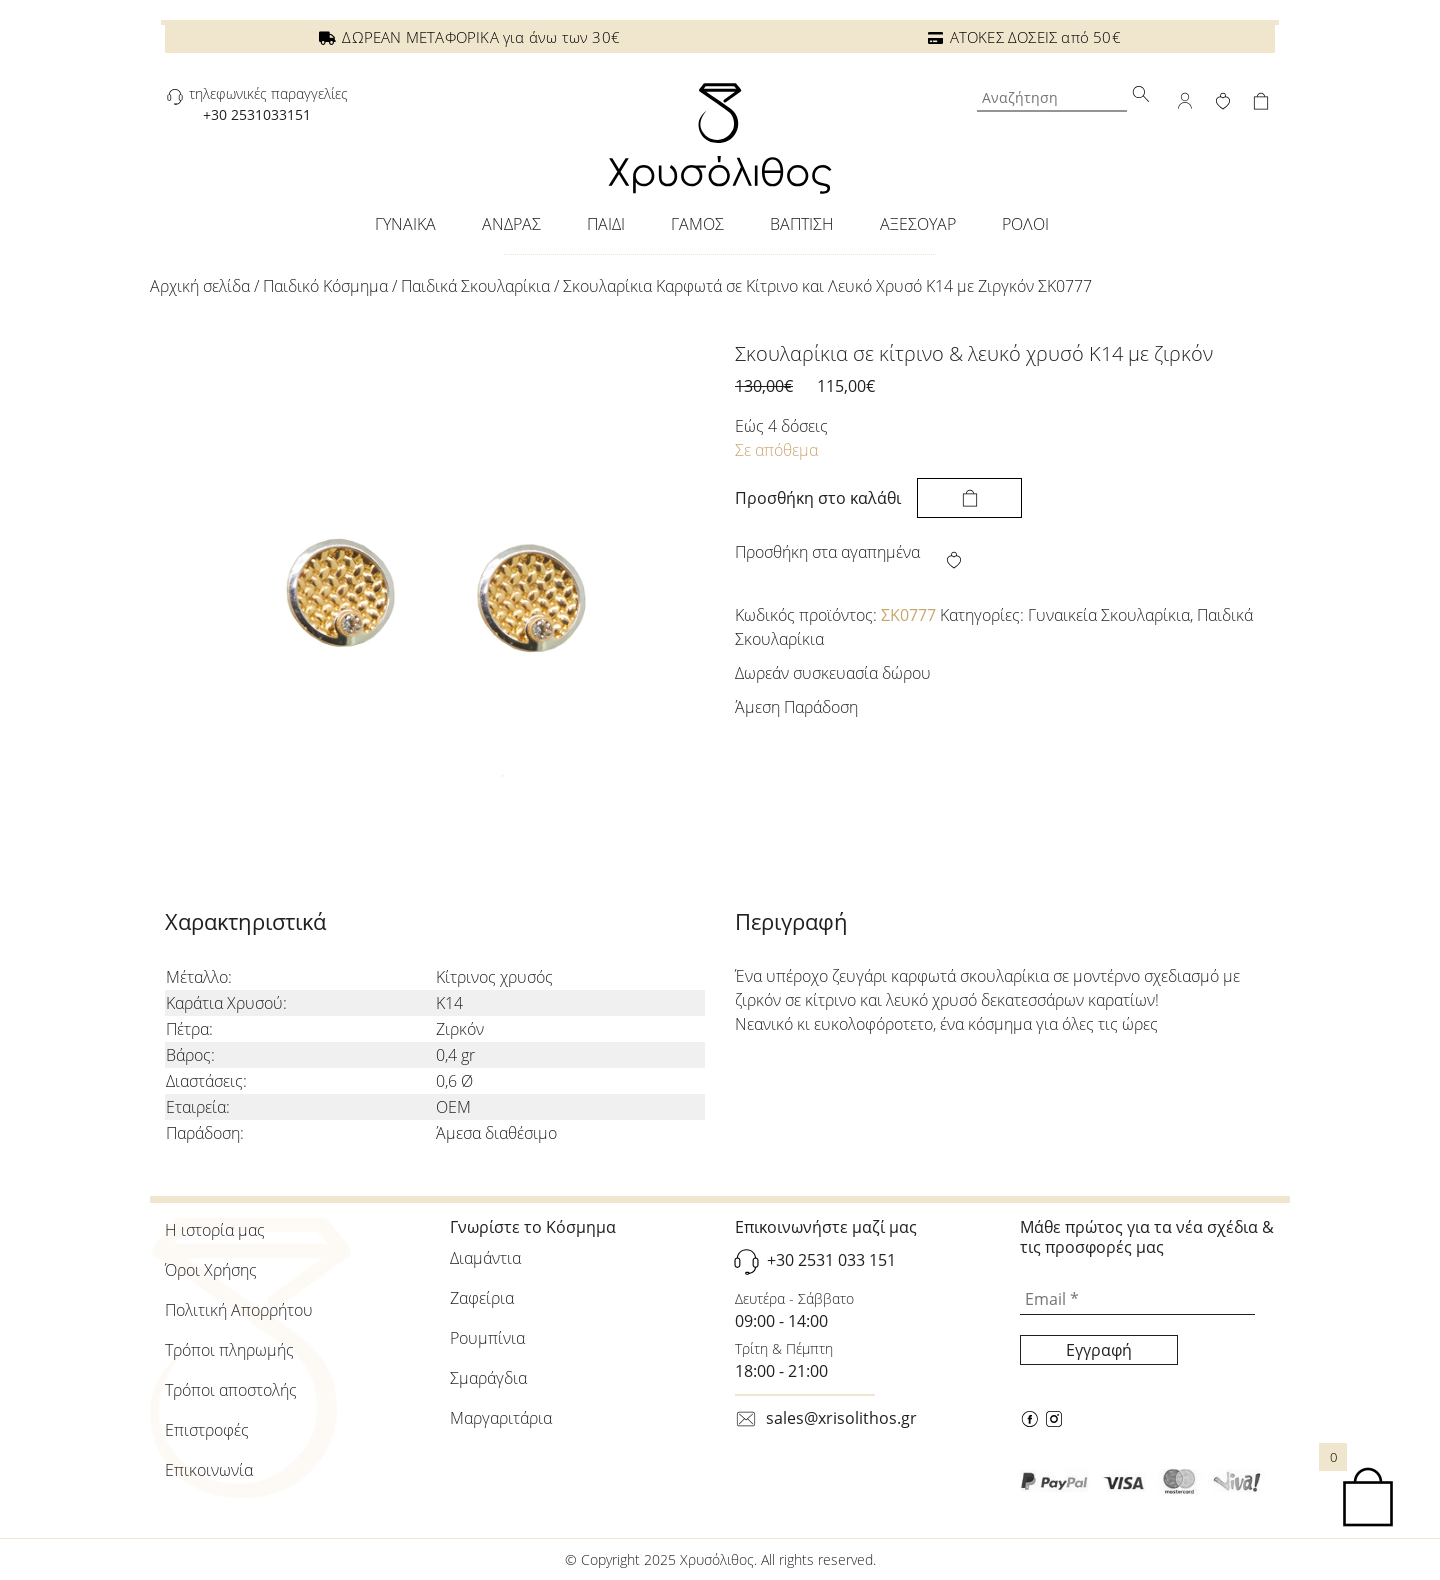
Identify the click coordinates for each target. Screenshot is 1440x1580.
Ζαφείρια (482, 1298)
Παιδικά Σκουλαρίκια (475, 286)
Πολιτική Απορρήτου (239, 1310)
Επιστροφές (207, 1430)
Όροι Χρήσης (211, 1270)
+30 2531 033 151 (831, 1260)
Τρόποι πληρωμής (229, 1350)
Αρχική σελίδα (200, 286)
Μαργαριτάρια (501, 1418)
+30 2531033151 (257, 114)
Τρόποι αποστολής (231, 1390)
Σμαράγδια (488, 1378)
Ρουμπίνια (487, 1338)
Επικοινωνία (209, 1470)
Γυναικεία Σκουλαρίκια (1109, 615)
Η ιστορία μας (215, 1230)
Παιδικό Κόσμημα (325, 286)
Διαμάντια (485, 1258)
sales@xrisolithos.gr (841, 1418)
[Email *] (1137, 1300)
